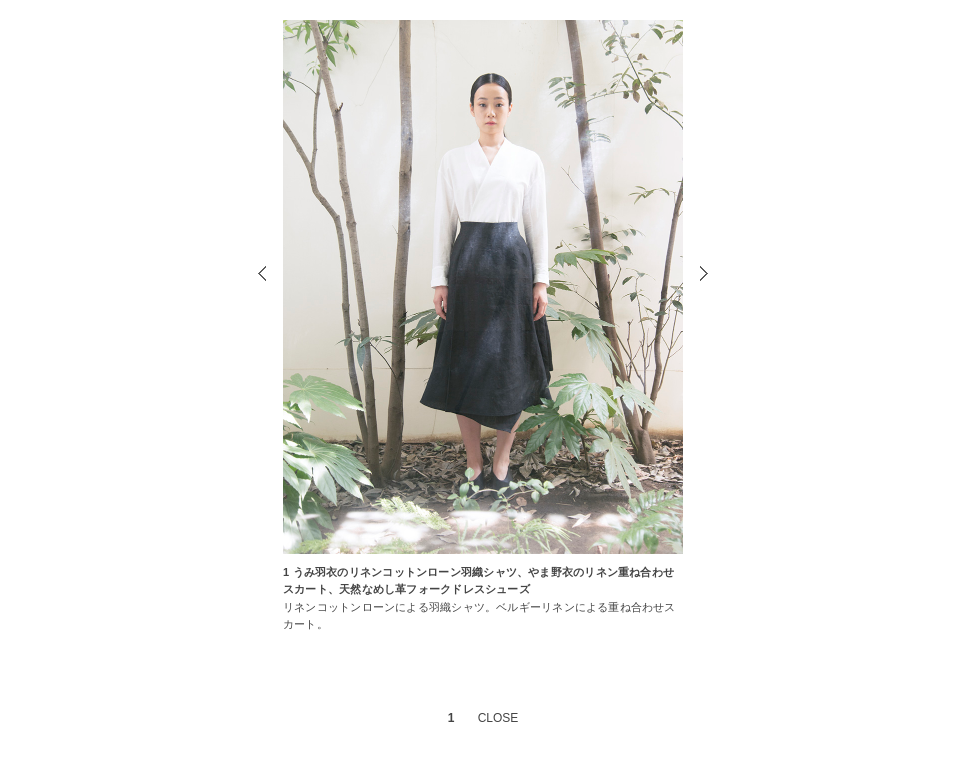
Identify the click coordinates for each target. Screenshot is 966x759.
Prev (264, 276)
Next (702, 276)
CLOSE (498, 718)
